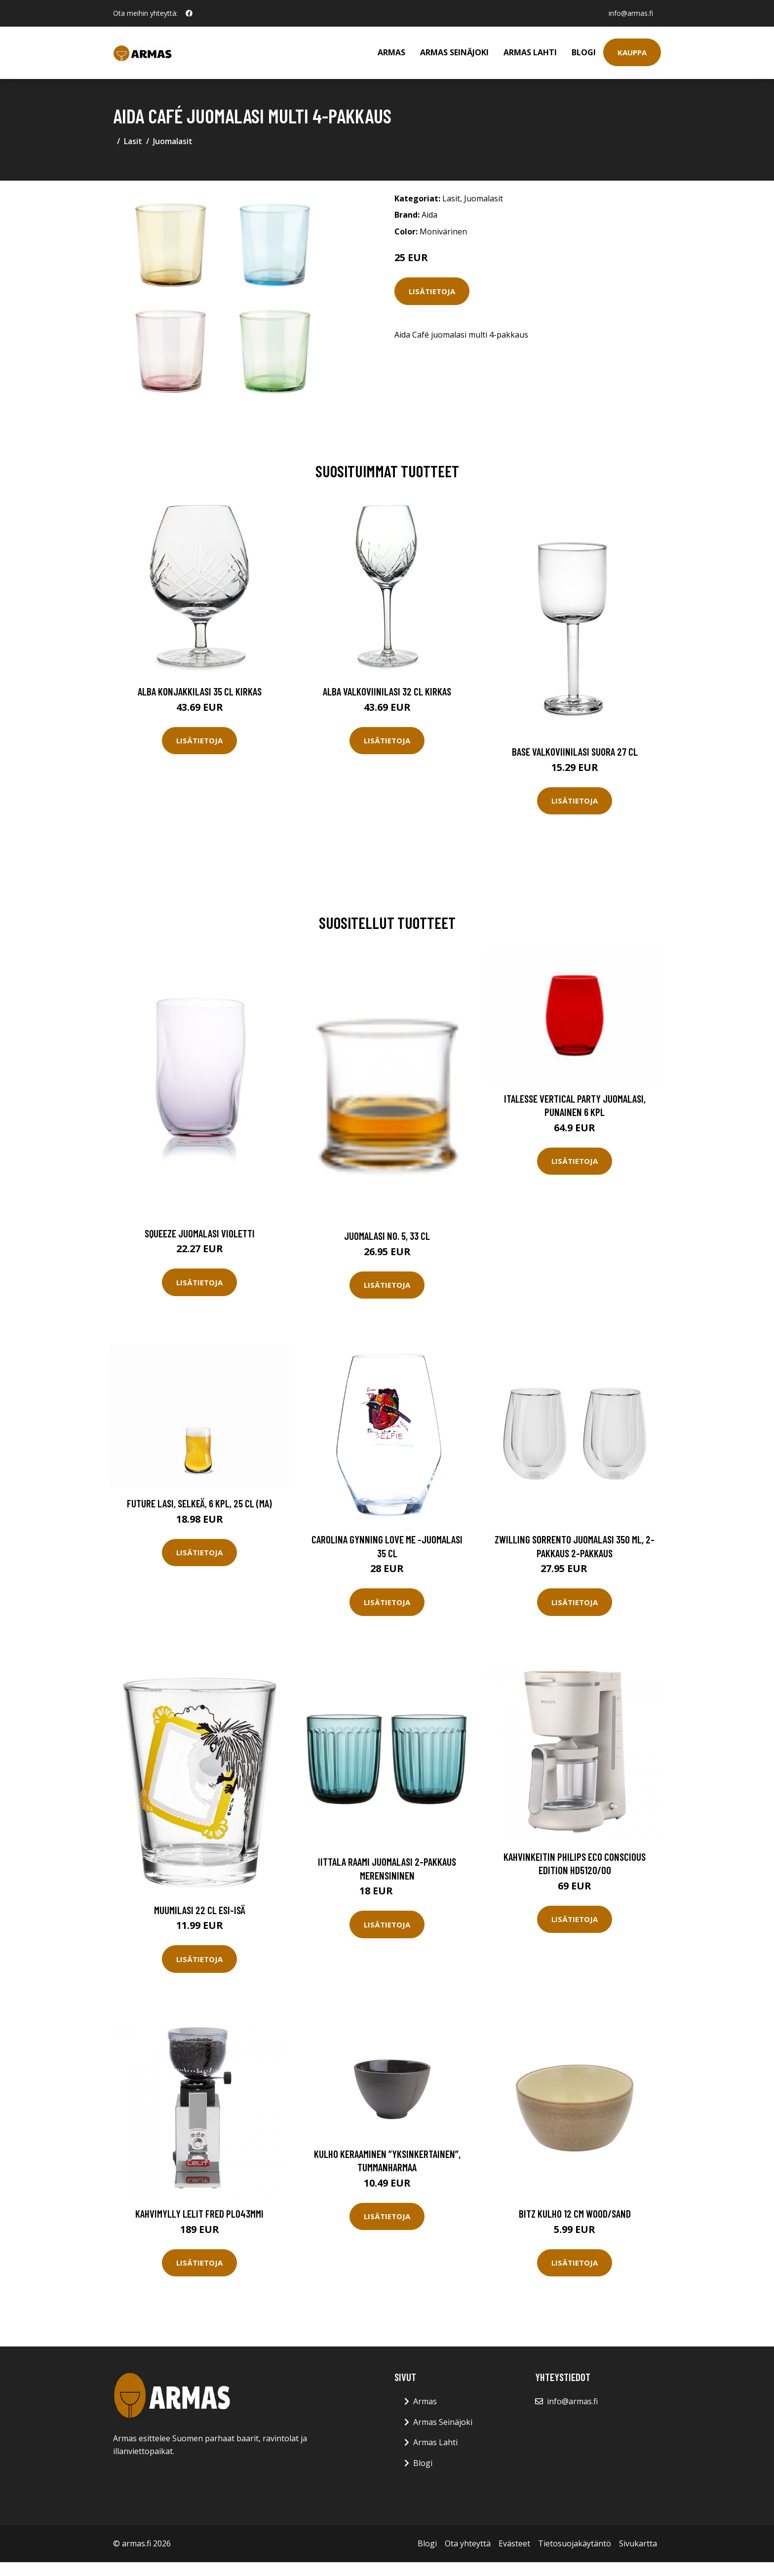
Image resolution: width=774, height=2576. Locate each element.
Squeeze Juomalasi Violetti (200, 1233)
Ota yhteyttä (468, 2543)
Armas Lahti (530, 52)
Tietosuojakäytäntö (574, 2543)
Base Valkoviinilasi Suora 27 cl (575, 751)
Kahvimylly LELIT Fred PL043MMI (199, 2213)
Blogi (584, 52)
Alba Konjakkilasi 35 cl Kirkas (200, 691)
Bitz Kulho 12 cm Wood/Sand (575, 2213)
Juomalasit (173, 141)
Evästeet (514, 2543)
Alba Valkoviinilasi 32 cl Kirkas (387, 691)
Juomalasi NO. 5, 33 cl (387, 1236)
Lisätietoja (432, 291)
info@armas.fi (631, 13)
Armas (391, 52)
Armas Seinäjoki (454, 52)
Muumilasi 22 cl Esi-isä (199, 1910)
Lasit (133, 141)
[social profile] (189, 13)
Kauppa (632, 52)
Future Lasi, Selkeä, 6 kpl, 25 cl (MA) (199, 1503)
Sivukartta (638, 2543)
